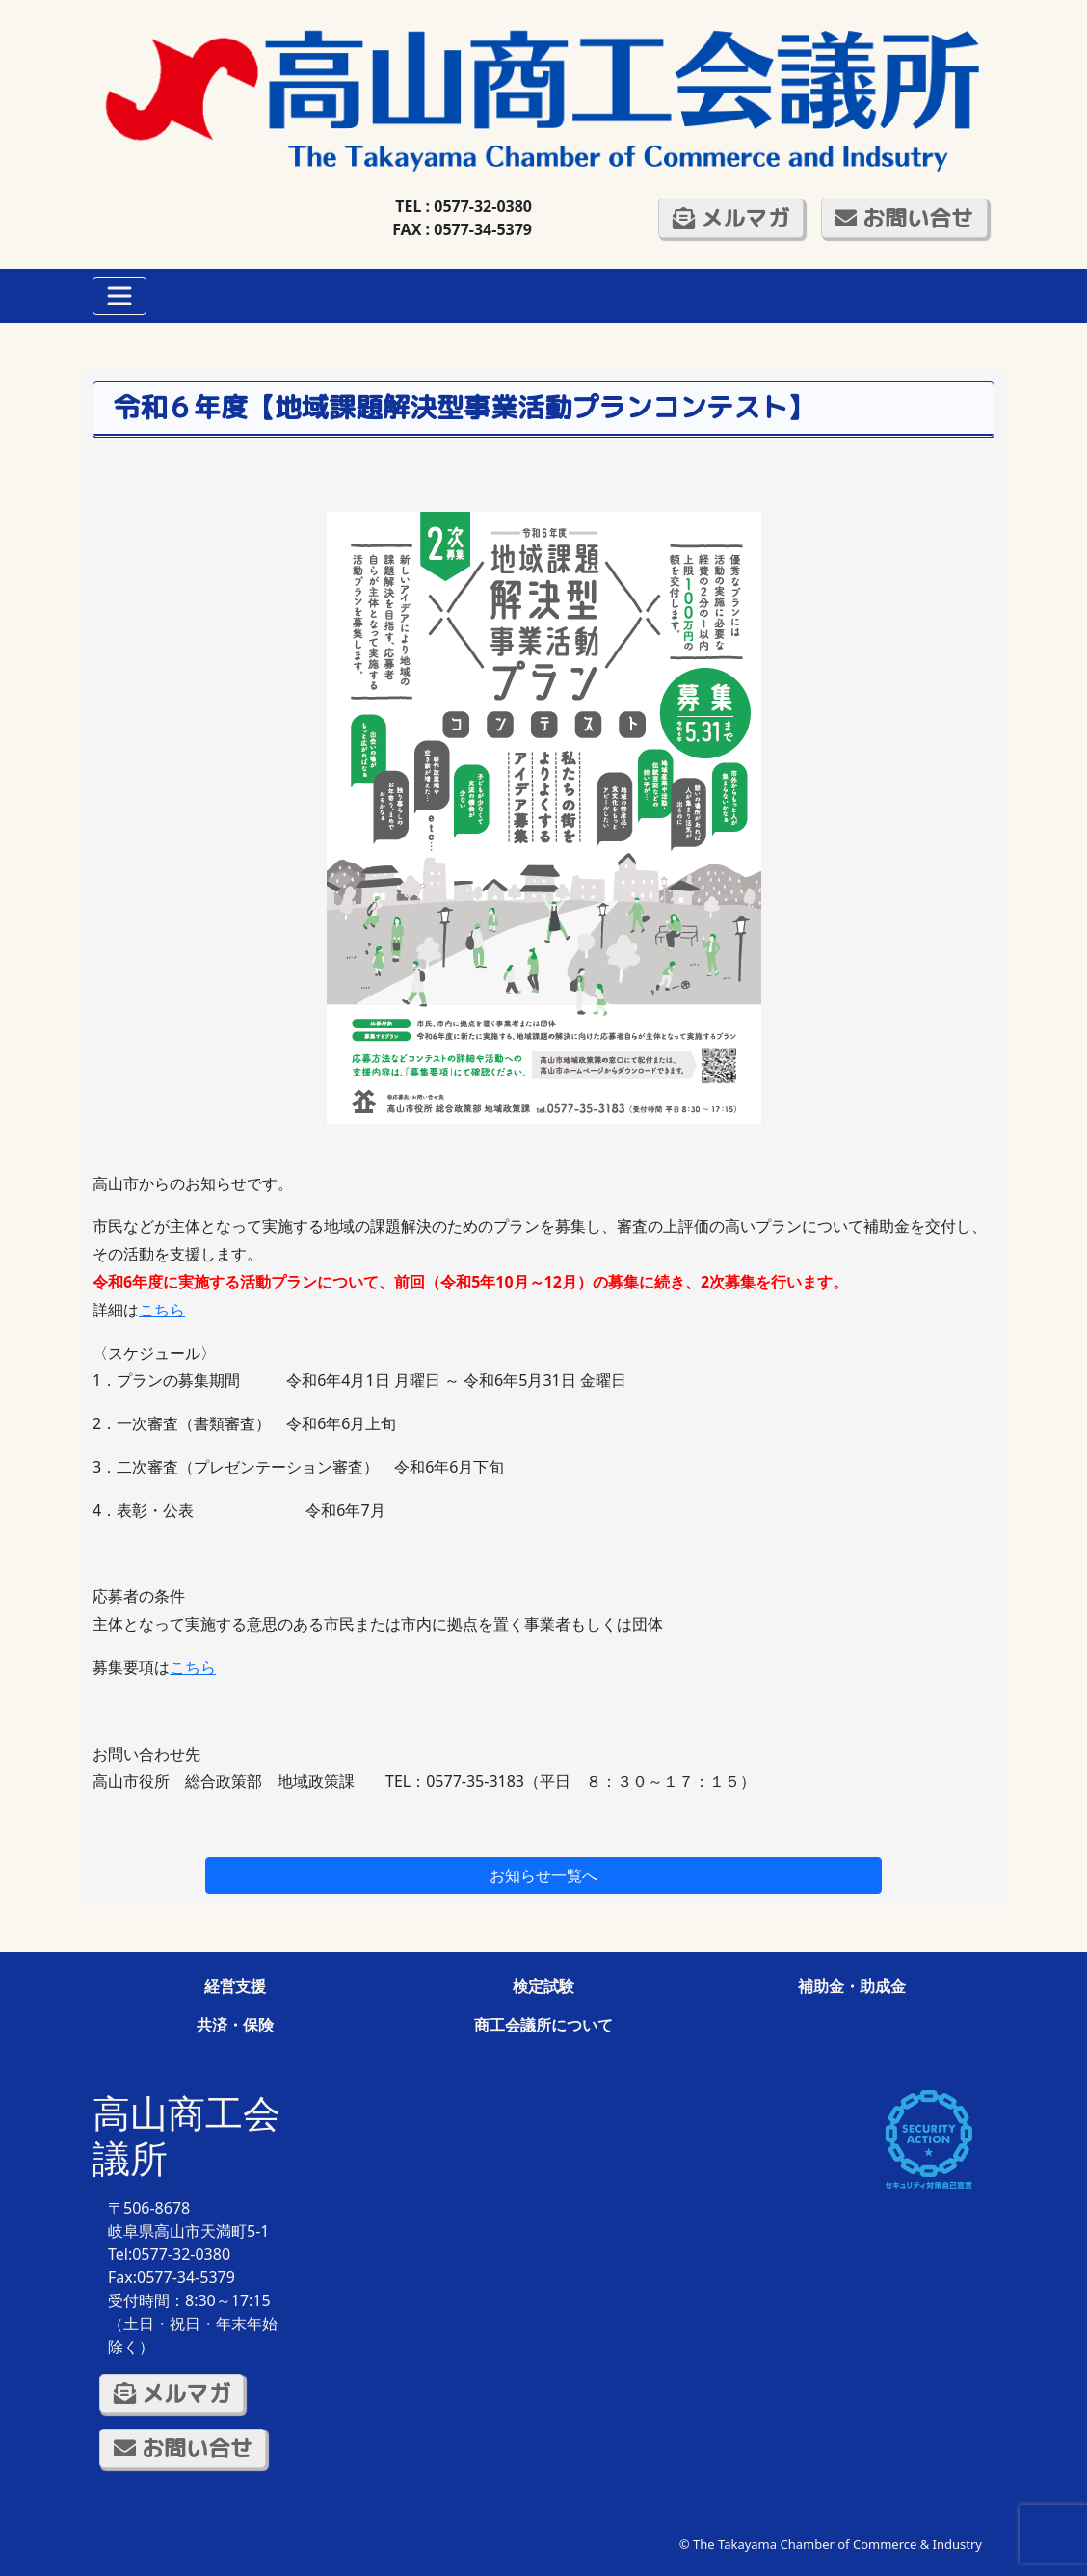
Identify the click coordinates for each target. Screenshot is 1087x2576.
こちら (162, 1309)
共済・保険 (235, 2024)
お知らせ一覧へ (543, 1875)
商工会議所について (543, 2024)
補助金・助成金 (852, 1986)
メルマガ (731, 217)
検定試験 (543, 1986)
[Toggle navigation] (119, 296)
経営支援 (235, 1986)
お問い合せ (904, 217)
